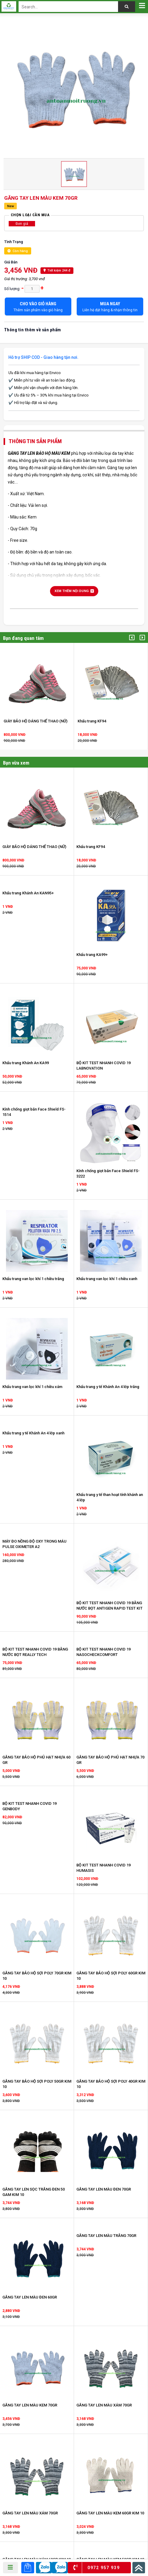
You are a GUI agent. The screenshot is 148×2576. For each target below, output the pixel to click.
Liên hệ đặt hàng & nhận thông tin (110, 306)
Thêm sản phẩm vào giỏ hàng (38, 306)
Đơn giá (22, 223)
